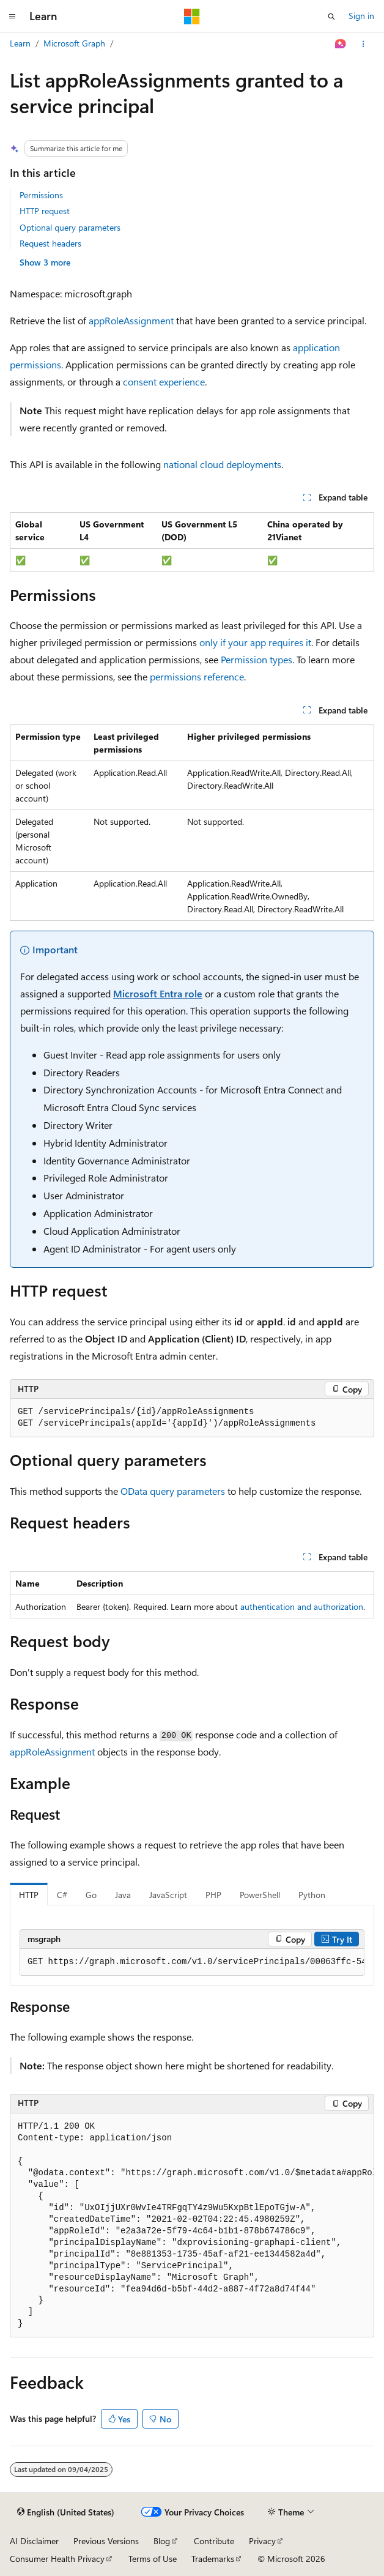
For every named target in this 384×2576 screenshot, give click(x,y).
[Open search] (331, 17)
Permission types (256, 659)
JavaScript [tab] (168, 1894)
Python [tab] (311, 1894)
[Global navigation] (12, 17)
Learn (20, 43)
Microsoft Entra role (157, 993)
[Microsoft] (192, 16)
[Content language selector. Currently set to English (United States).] (66, 2512)
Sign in (361, 15)
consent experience (164, 381)
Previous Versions (106, 2541)
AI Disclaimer (34, 2541)
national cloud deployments (222, 464)
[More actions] (363, 44)
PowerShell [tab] (260, 1894)
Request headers (50, 243)
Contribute (214, 2541)
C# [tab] (62, 1894)
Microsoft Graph (74, 43)
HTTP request (45, 211)
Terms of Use (152, 2558)
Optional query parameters (70, 227)
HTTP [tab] (29, 1894)
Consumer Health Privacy (57, 2558)
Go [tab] (91, 1894)
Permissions (41, 195)
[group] (192, 1962)
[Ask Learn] (341, 44)
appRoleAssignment (131, 320)
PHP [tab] (213, 1894)
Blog (161, 2541)
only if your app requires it (255, 642)
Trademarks (212, 2558)
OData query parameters (172, 1490)
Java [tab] (123, 1894)
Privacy (262, 2541)
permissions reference (197, 676)
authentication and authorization (301, 1606)
